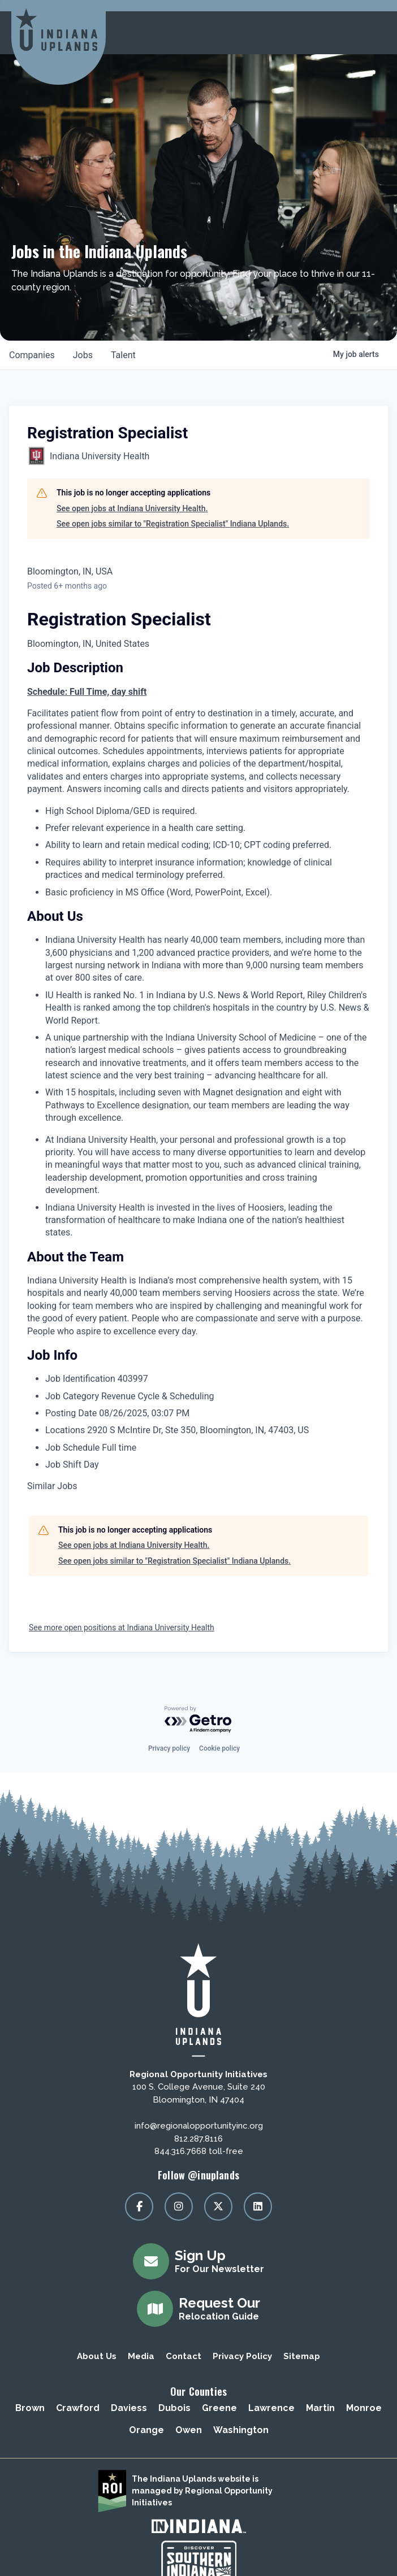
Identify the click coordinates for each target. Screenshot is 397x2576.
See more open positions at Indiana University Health (121, 1627)
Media (141, 2356)
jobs (83, 355)
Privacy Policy (242, 2356)
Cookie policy (219, 1748)
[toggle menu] (374, 32)
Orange (146, 2430)
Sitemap (301, 2356)
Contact (183, 2356)
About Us (96, 2356)
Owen (188, 2430)
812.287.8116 (198, 2139)
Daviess (129, 2408)
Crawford (78, 2408)
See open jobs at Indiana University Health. (132, 508)
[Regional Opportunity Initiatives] (56, 29)
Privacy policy (169, 1748)
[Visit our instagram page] (179, 2206)
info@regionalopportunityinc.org (199, 2126)
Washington (241, 2430)
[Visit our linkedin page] (258, 2206)
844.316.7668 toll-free (198, 2151)
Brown (30, 2408)
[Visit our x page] (218, 2206)
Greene (219, 2408)
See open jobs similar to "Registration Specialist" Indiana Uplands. (173, 523)
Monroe (364, 2408)
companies (32, 355)
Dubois (174, 2408)
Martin (320, 2408)
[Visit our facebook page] (139, 2206)
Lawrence (271, 2408)
